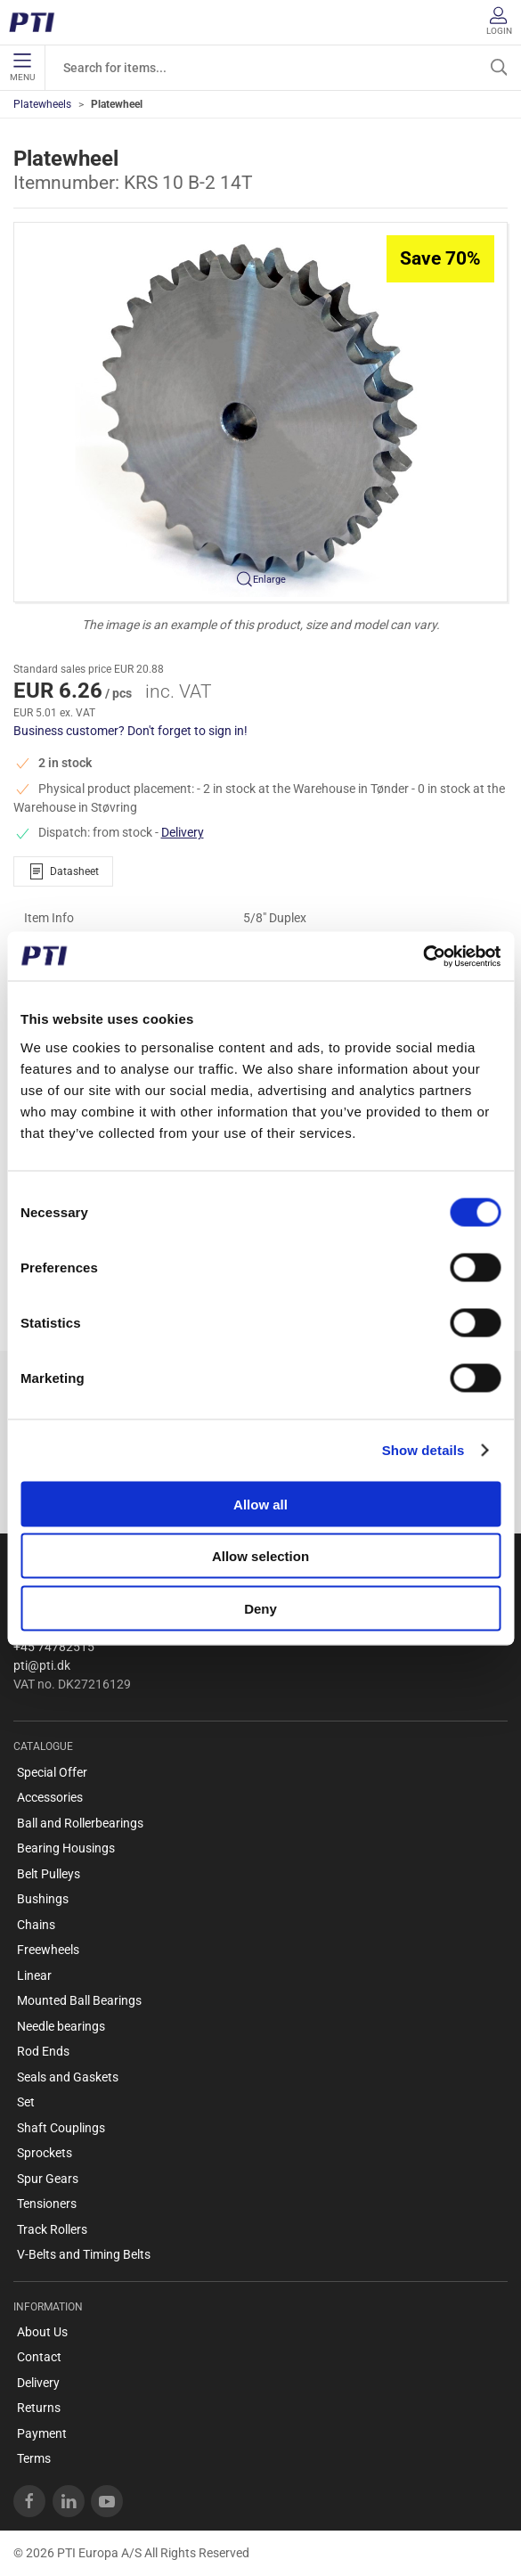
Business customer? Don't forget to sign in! (130, 731)
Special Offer (52, 1772)
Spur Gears (47, 2178)
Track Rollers (52, 2229)
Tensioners (47, 2203)
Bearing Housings (66, 1848)
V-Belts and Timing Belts (84, 2254)
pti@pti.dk (41, 1665)
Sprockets (44, 2153)
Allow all (260, 1503)
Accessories (50, 1797)
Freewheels (48, 1949)
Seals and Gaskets (67, 2077)
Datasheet (63, 871)
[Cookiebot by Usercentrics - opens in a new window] (423, 956)
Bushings (43, 1899)
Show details (423, 1450)
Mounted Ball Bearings (79, 2000)
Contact (39, 2357)
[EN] (38, 22)
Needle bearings (61, 2026)
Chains (36, 1925)
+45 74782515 (53, 1647)
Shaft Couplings (61, 2128)
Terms (34, 2458)
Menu (22, 67)
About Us (42, 2332)
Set (26, 2102)
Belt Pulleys (48, 1874)
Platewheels (42, 104)
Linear (34, 1975)
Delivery (182, 832)
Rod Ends (43, 2051)
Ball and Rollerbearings (80, 1823)
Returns (39, 2407)
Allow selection (260, 1556)
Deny (260, 1607)
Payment (42, 2433)
